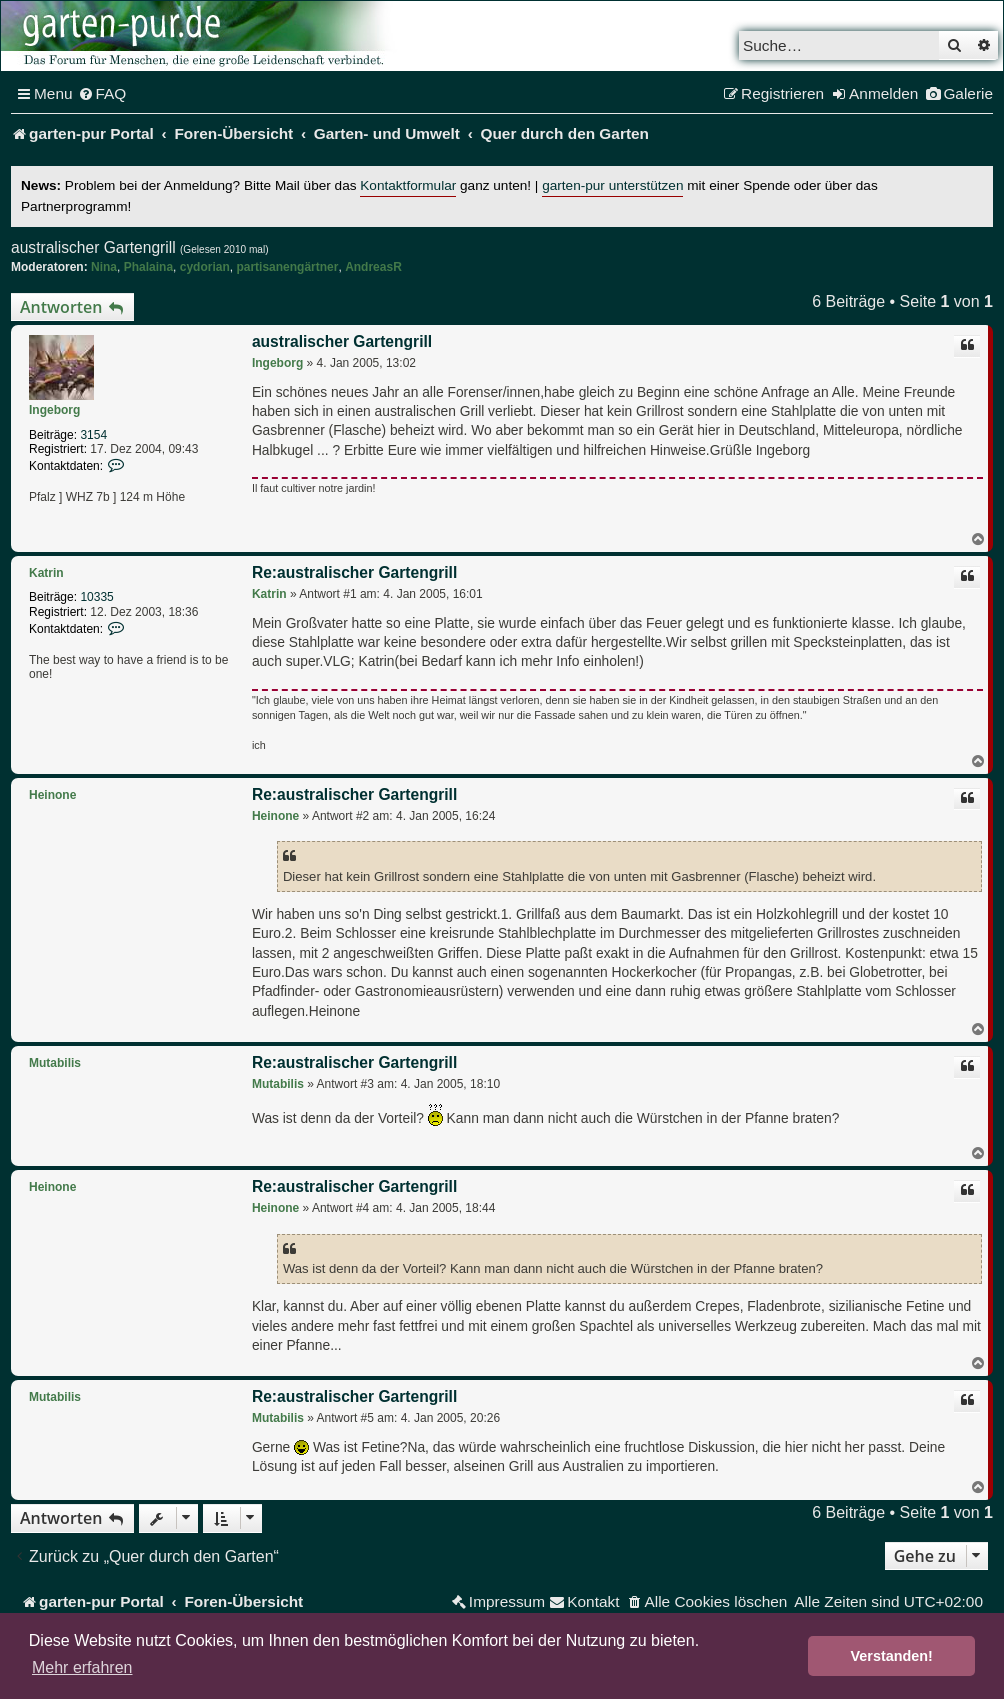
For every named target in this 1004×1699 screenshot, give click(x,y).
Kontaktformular (408, 185)
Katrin (46, 573)
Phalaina (148, 267)
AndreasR (373, 267)
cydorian (205, 267)
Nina (104, 267)
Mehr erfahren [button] (82, 1667)
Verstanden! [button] (892, 1656)
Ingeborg (54, 410)
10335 (96, 597)
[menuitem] (102, 94)
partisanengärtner (287, 267)
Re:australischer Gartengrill (354, 572)
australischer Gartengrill (93, 247)
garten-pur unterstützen (612, 185)
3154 (93, 435)
